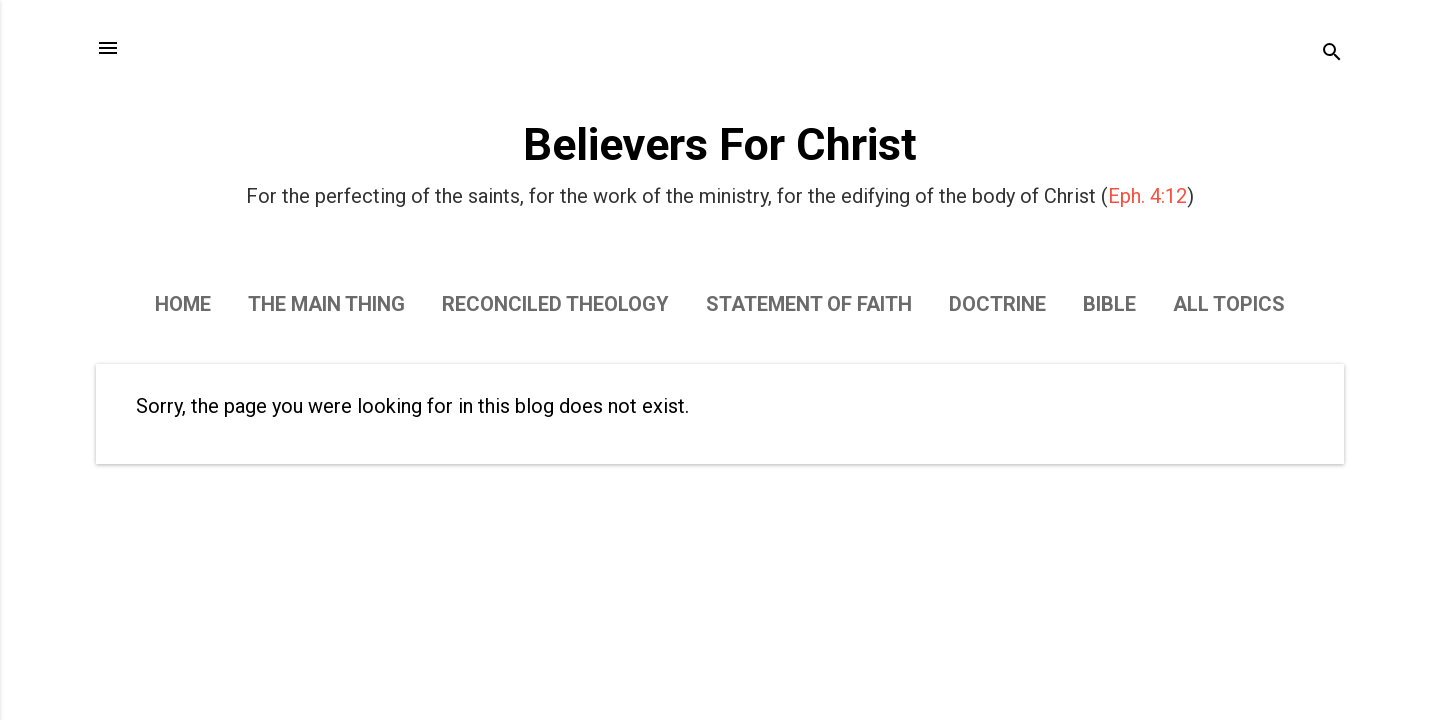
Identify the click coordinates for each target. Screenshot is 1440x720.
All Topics (1229, 304)
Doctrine (997, 304)
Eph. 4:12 (1147, 196)
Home (183, 304)
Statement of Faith (809, 304)
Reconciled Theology (555, 304)
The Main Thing (326, 304)
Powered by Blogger (720, 668)
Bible (1109, 304)
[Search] (1332, 54)
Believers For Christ (720, 144)
